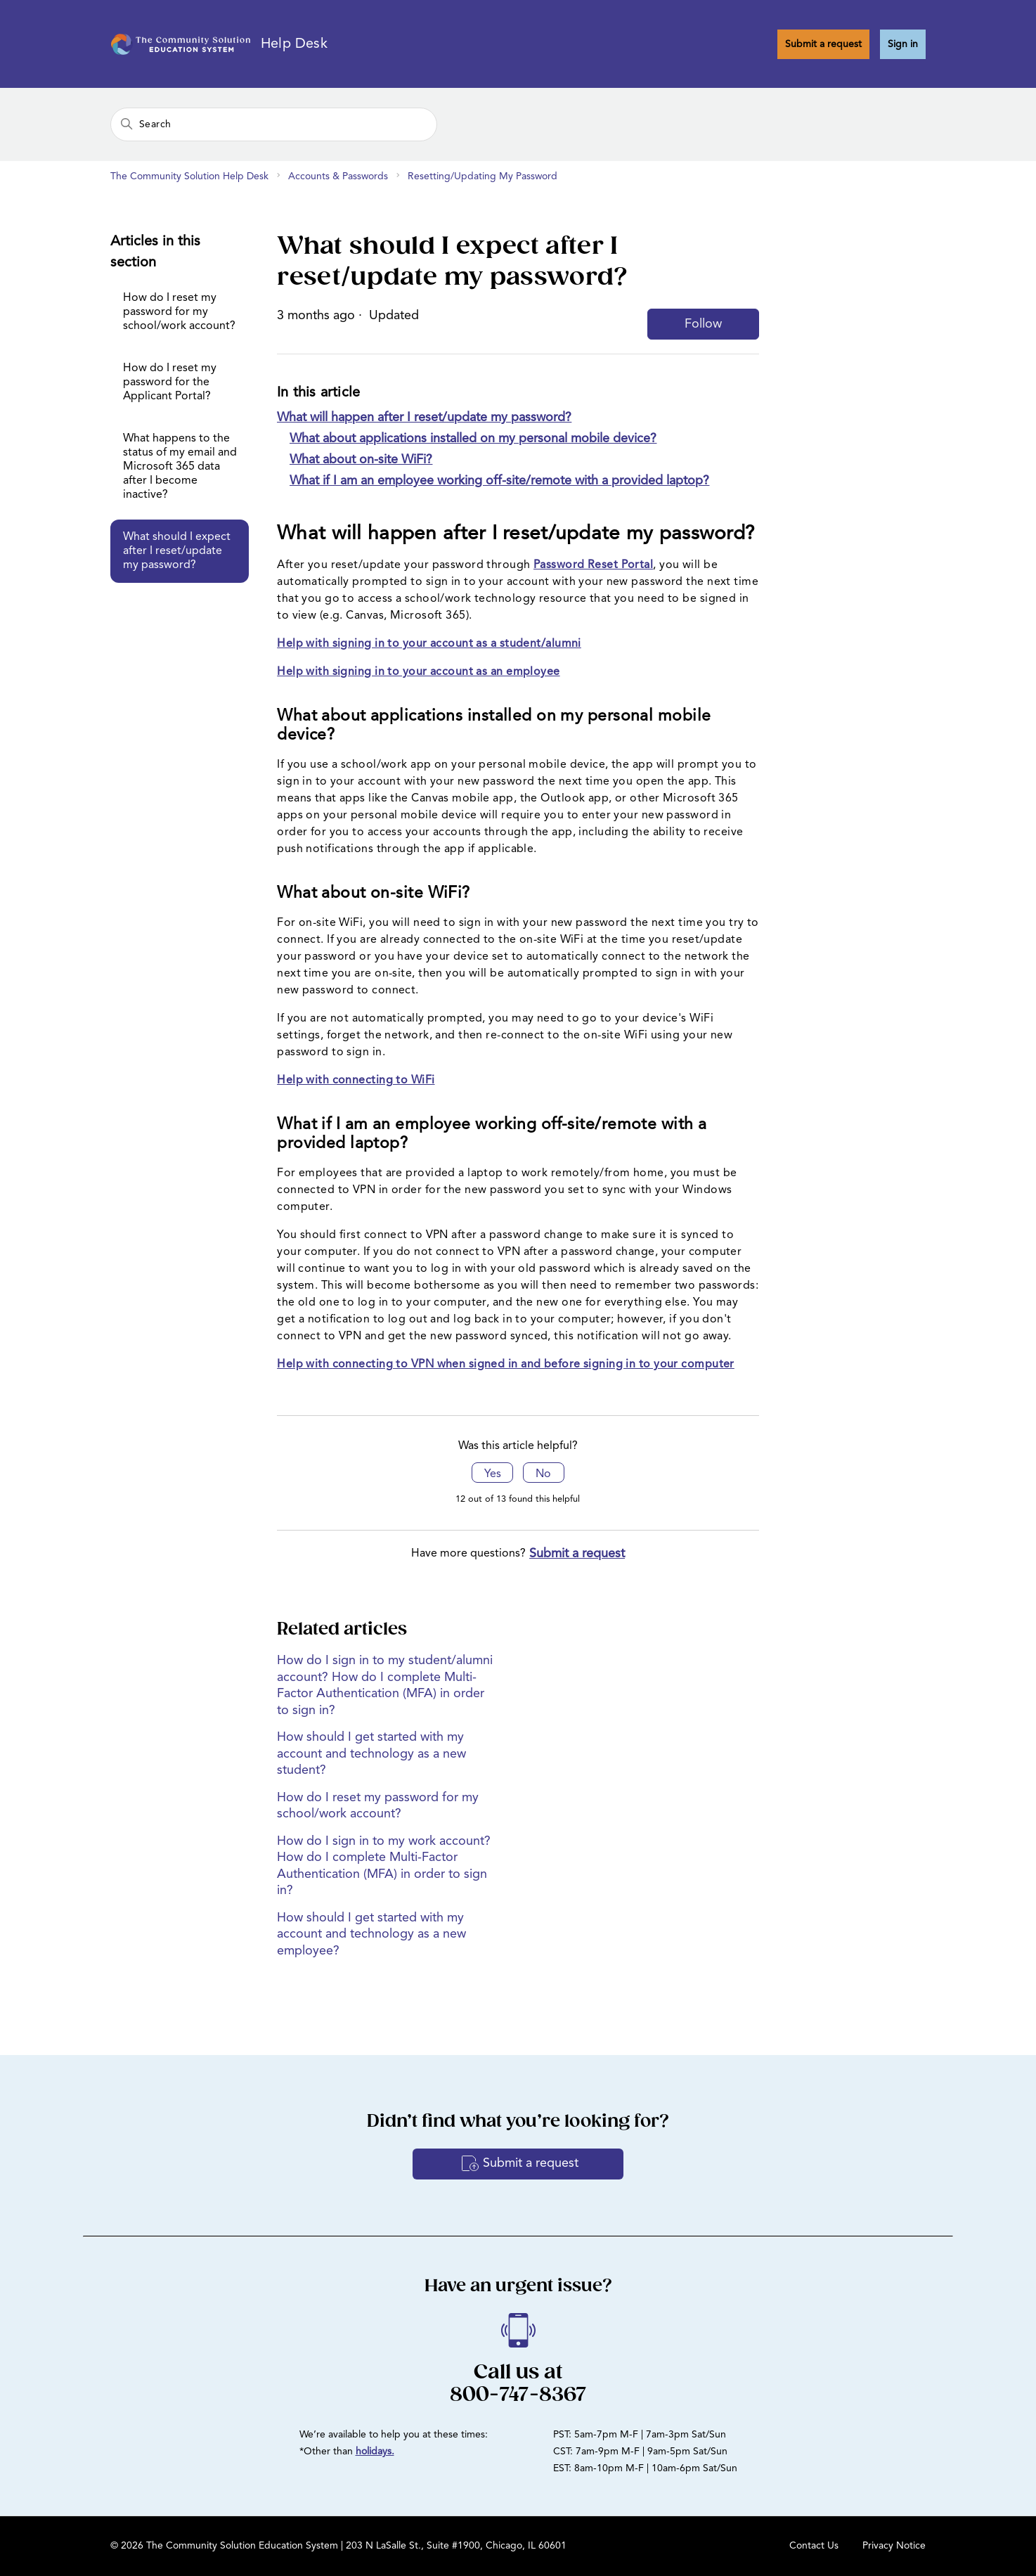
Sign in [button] (903, 44)
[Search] (273, 124)
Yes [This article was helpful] (492, 1474)
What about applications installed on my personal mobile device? (473, 438)
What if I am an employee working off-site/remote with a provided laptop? (499, 481)
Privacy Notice (894, 2546)
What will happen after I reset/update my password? (424, 417)
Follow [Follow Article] (703, 324)
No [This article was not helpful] (543, 1474)
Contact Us (813, 2546)
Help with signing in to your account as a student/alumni (429, 644)
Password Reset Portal (593, 565)
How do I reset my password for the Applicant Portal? (169, 382)
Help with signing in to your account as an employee (418, 672)
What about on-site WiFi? (361, 459)
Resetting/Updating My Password (482, 176)
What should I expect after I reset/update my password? (177, 551)
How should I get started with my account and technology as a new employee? (371, 1934)
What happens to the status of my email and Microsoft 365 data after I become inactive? (180, 467)
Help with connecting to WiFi (355, 1080)
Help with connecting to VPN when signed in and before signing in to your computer (505, 1364)
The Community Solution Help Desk (189, 176)
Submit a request (823, 44)
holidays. (375, 2451)
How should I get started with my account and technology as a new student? (371, 1754)
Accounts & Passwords (338, 176)
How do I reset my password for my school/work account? (179, 312)
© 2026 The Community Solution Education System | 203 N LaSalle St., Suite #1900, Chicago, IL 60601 (338, 2546)
